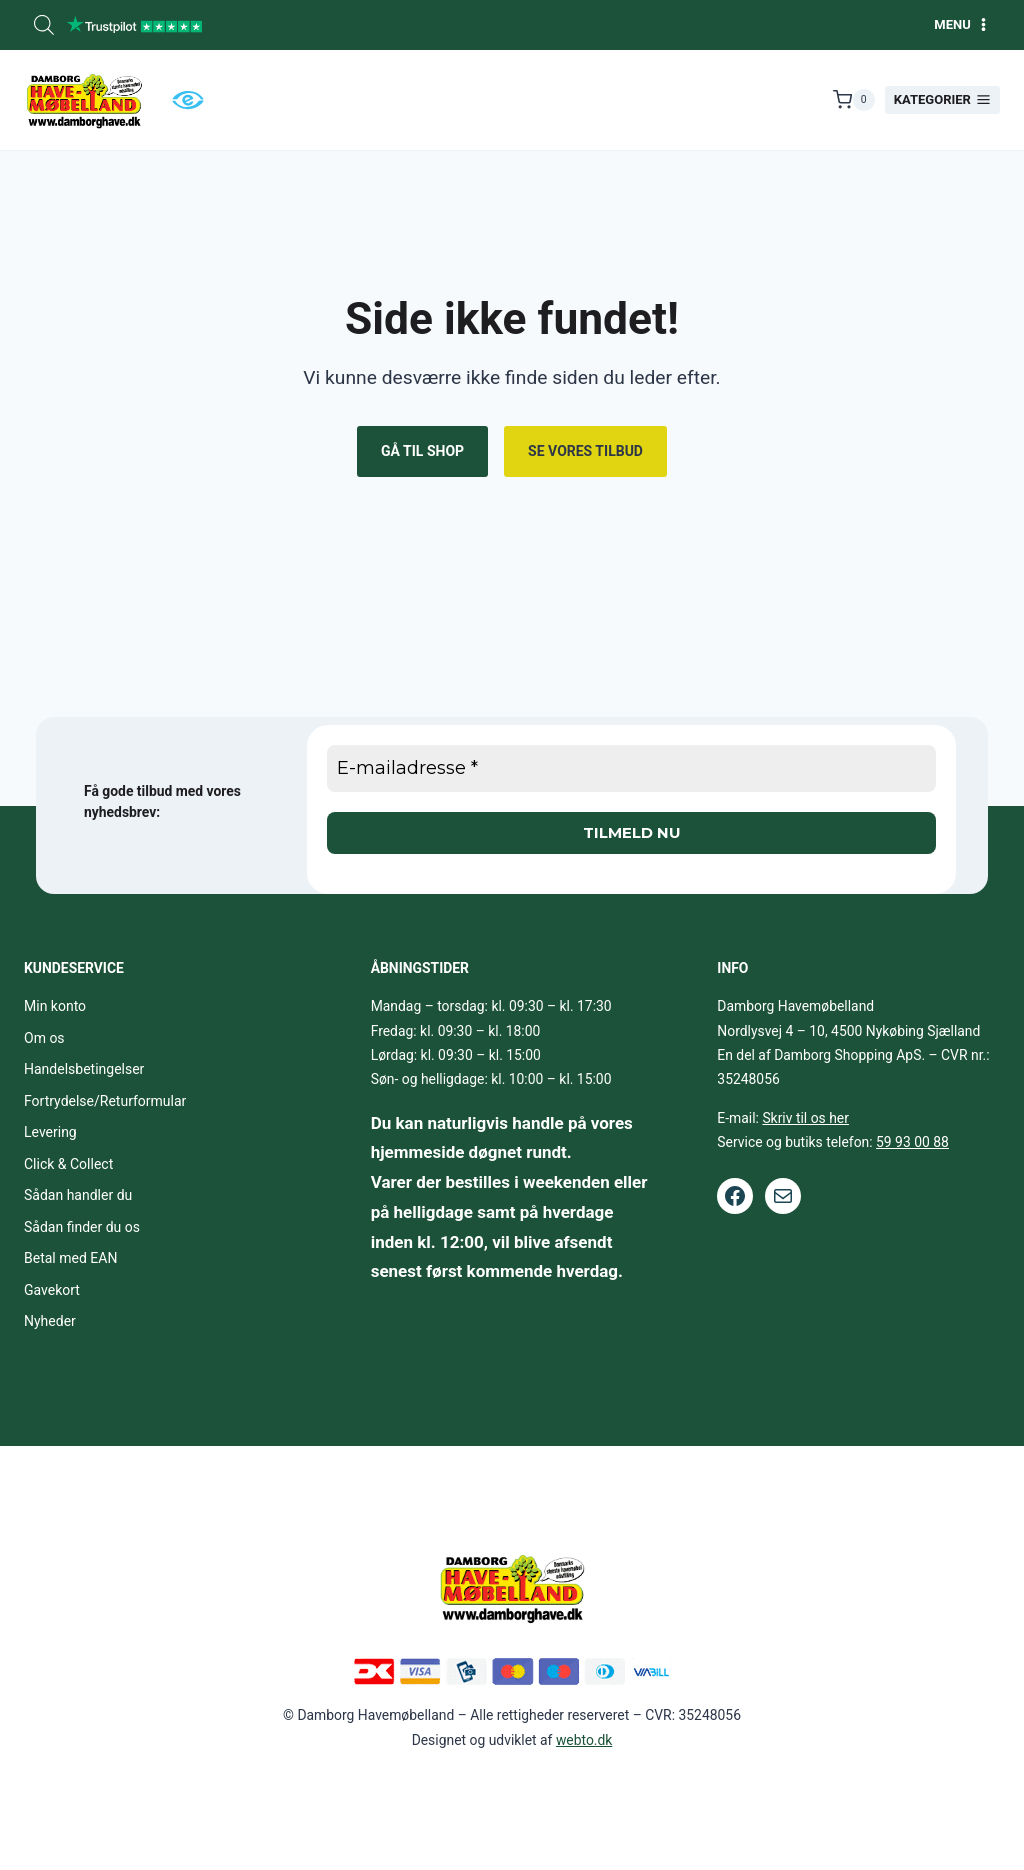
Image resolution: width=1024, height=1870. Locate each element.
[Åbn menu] (962, 24)
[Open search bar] (44, 25)
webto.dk (584, 1740)
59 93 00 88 (912, 1142)
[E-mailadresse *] (631, 768)
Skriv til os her (805, 1118)
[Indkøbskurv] (854, 100)
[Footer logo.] (512, 1587)
